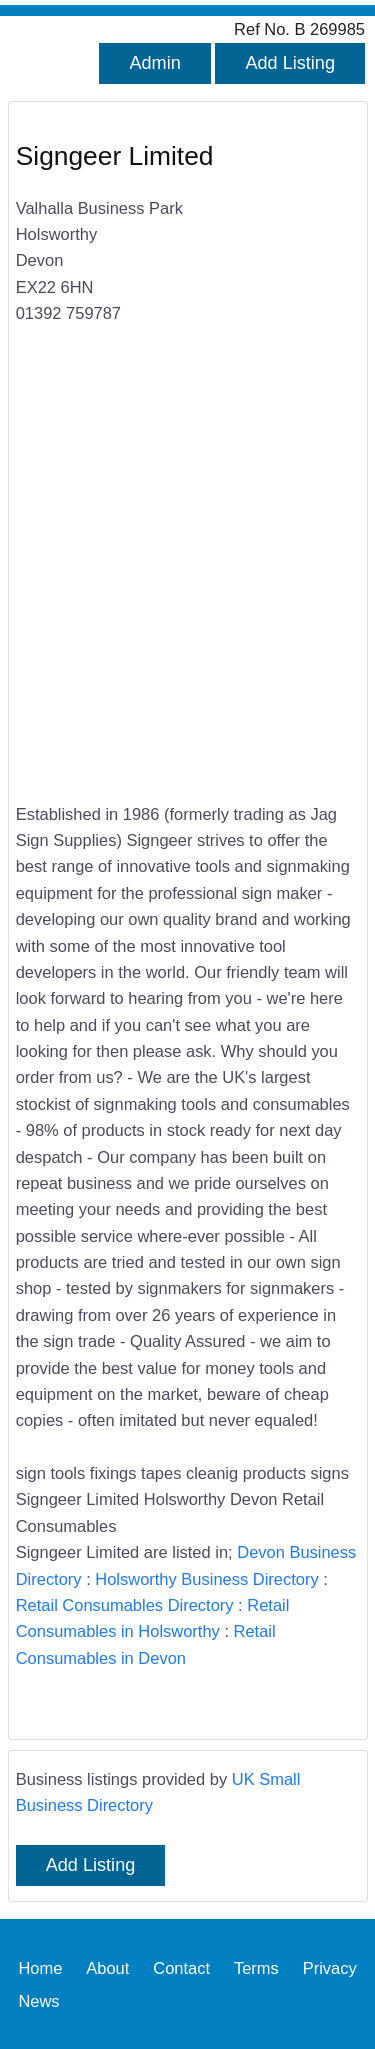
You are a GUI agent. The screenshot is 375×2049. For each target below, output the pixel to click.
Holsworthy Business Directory (206, 1579)
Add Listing (290, 63)
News (38, 2000)
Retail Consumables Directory (125, 1605)
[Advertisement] (187, 576)
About (107, 1967)
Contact (181, 1967)
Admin (154, 63)
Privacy (330, 1967)
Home (40, 1967)
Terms (256, 1967)
